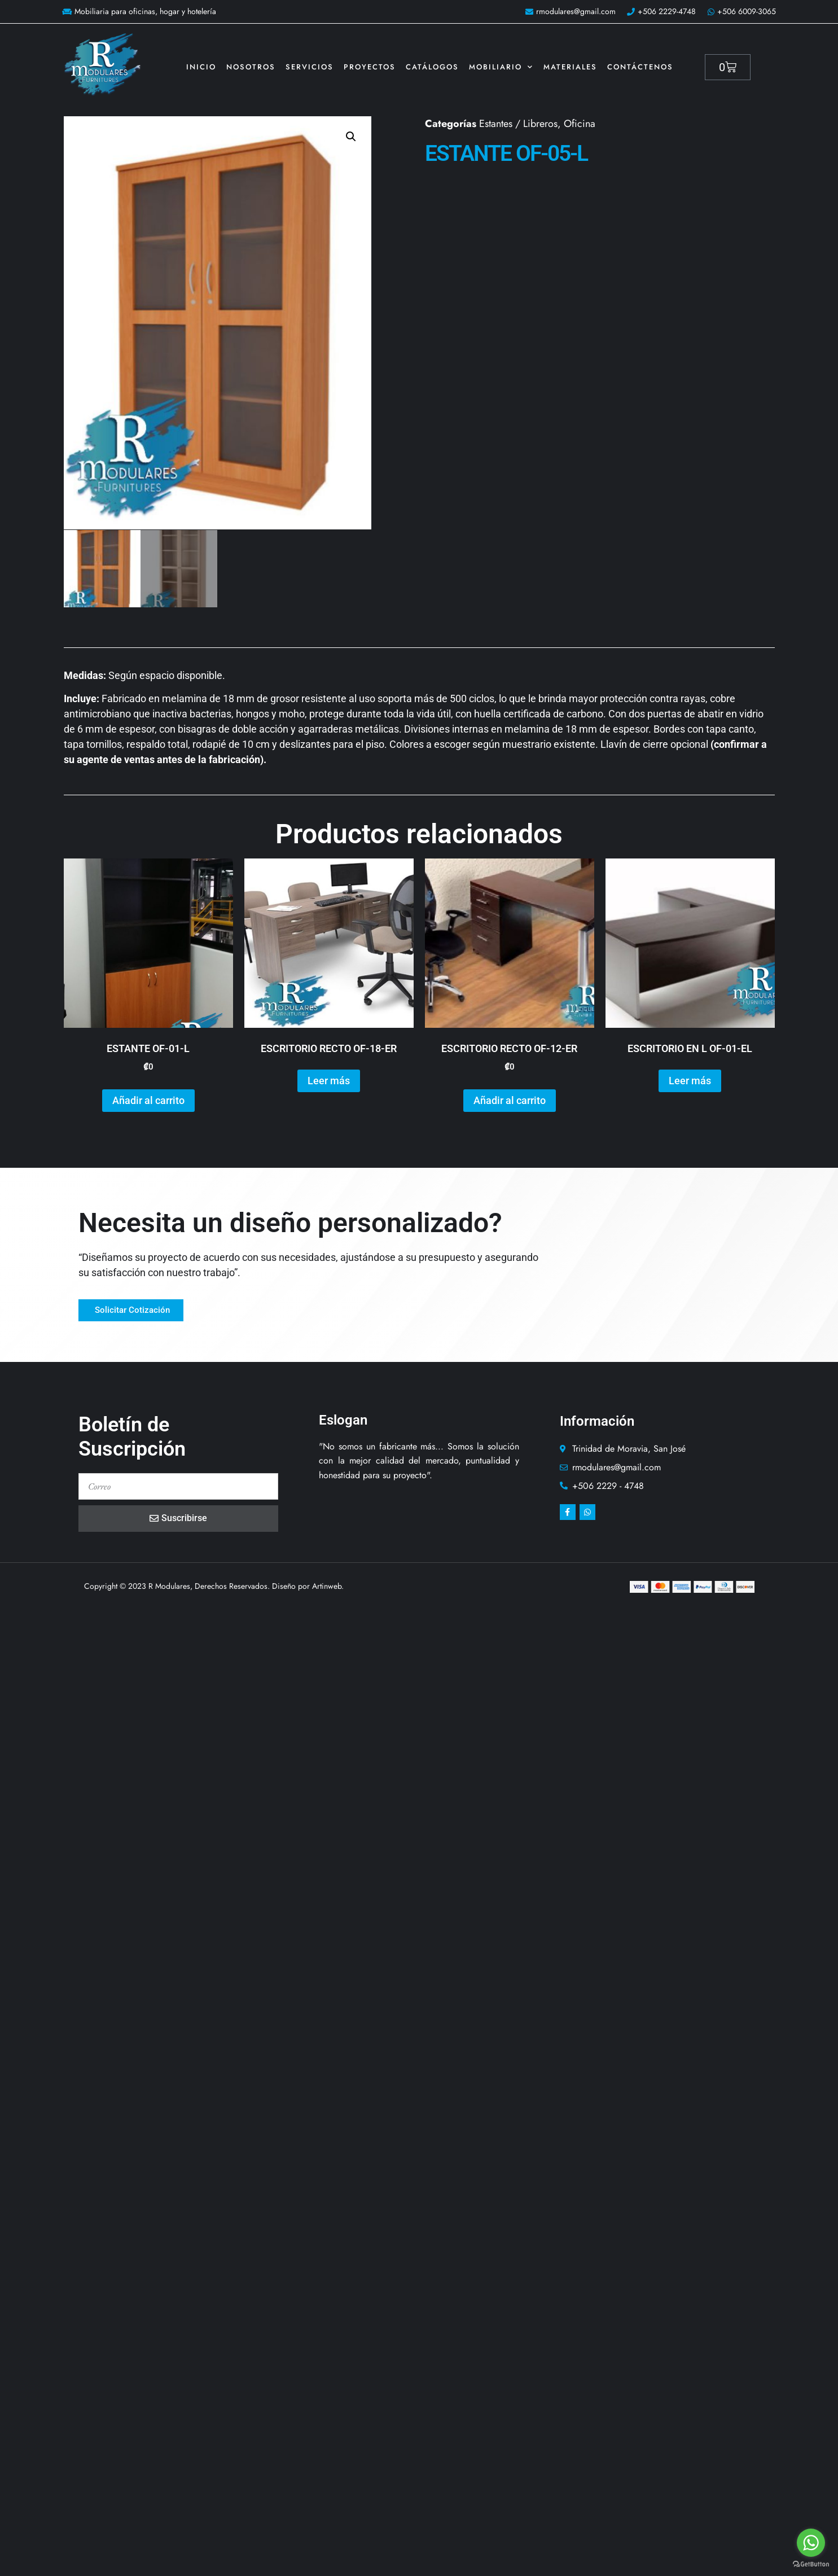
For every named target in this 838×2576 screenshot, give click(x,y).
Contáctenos (640, 67)
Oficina (579, 123)
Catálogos (432, 67)
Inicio (201, 67)
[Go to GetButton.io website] (811, 2564)
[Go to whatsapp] (811, 2543)
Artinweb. (328, 1585)
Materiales (570, 67)
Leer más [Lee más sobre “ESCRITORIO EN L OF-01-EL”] (690, 1080)
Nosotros (250, 67)
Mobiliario (501, 67)
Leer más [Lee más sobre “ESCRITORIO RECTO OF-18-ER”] (329, 1080)
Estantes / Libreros (518, 123)
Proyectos (370, 67)
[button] (351, 136)
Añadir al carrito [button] (148, 1100)
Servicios (310, 67)
